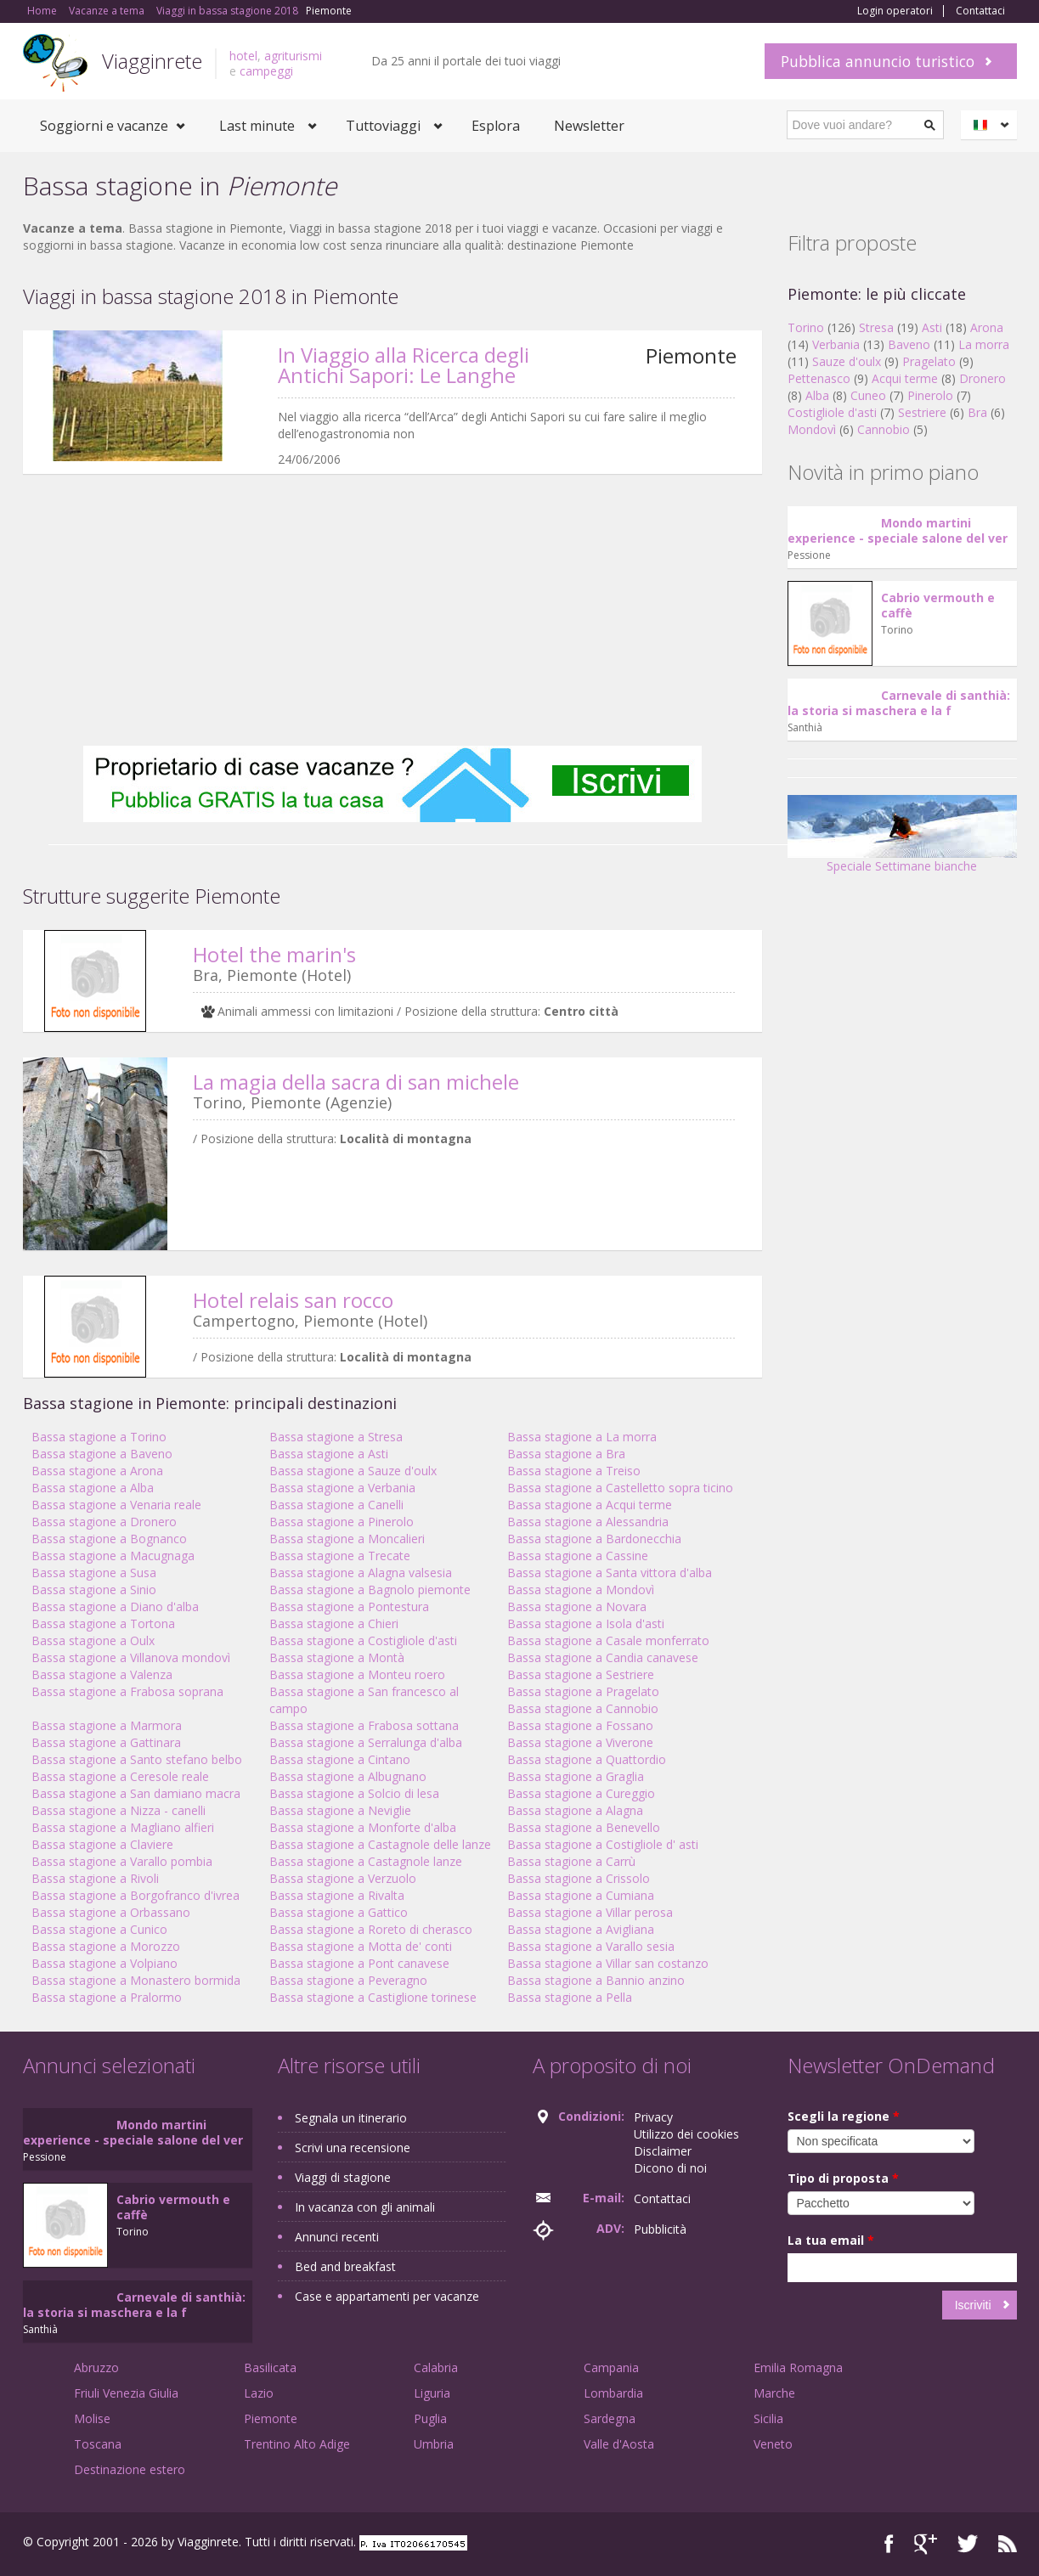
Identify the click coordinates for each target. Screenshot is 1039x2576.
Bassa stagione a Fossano (580, 1725)
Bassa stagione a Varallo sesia (591, 1946)
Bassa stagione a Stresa (336, 1437)
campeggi (266, 71)
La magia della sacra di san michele (356, 1082)
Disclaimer (663, 2151)
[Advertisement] (392, 610)
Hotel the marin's (274, 954)
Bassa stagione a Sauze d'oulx (353, 1471)
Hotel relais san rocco (293, 1300)
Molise (92, 2418)
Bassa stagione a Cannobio (582, 1708)
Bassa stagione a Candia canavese (602, 1657)
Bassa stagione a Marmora (106, 1725)
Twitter (967, 2544)
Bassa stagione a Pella (569, 1997)
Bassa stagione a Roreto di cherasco (370, 1929)
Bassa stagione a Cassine (577, 1555)
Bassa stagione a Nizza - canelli (118, 1810)
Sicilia (768, 2418)
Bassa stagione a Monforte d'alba (362, 1827)
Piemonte (270, 2418)
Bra (977, 412)
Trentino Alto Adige (297, 2444)
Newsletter (589, 125)
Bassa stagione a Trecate (339, 1555)
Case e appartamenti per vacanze (387, 2296)
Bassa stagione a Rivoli (95, 1878)
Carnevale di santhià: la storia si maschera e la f (899, 703)
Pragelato (929, 361)
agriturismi (293, 56)
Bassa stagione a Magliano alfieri (122, 1827)
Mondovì (812, 429)
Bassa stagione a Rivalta (336, 1895)
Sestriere (922, 412)
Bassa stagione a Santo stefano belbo (136, 1759)
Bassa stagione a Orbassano (110, 1912)
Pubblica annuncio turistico (877, 61)
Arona (986, 327)
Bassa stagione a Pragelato (583, 1691)
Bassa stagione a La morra (582, 1437)
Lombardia (613, 2393)
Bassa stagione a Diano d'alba (115, 1606)
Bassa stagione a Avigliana (580, 1929)
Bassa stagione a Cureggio (581, 1793)
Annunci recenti (337, 2237)
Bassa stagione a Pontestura (349, 1606)
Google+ (925, 2544)
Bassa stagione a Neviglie (340, 1810)
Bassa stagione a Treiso (574, 1471)
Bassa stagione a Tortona (103, 1623)
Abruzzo (96, 2367)
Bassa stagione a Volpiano (104, 1963)
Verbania (836, 344)
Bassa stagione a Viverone (580, 1742)
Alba (817, 395)
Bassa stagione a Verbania (342, 1488)
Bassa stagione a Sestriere (580, 1674)
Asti (932, 327)
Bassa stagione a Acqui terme (589, 1505)
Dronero (982, 378)
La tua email (831, 2240)
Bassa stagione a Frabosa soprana (127, 1691)
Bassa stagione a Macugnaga (113, 1555)
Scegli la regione (844, 2116)
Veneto (773, 2444)
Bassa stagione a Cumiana (580, 1895)
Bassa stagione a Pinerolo (341, 1521)
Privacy (653, 2117)
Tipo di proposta (843, 2178)
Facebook (889, 2544)
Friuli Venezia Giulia (126, 2393)
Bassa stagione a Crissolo (578, 1878)
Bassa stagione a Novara (577, 1606)
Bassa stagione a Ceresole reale (120, 1776)
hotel (243, 56)
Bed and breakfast (345, 2266)
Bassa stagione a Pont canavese (359, 1963)
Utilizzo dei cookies (686, 2134)
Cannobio (883, 429)
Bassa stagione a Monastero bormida (135, 1980)
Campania (611, 2367)
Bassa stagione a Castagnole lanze (365, 1861)
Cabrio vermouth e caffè (938, 605)
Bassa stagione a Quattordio (586, 1759)
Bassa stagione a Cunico (99, 1929)
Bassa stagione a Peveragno (348, 1980)
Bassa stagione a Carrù (571, 1861)
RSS (1007, 2544)
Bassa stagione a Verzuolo (342, 1878)
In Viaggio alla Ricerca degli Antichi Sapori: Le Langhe (403, 365)
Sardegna (609, 2418)
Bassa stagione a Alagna (575, 1810)
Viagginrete (152, 61)
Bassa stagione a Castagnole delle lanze (380, 1844)
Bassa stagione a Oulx (93, 1640)
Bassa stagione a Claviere (102, 1844)
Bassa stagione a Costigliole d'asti (363, 1640)
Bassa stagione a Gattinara (106, 1742)
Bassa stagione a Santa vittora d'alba (609, 1572)
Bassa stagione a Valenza (101, 1674)
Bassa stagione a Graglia (575, 1776)
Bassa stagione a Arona (97, 1471)
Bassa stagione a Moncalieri (347, 1538)
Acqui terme (905, 378)
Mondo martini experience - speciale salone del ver (898, 530)
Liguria (432, 2393)
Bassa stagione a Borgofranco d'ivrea (135, 1895)
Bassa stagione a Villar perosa (590, 1912)
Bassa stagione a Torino (99, 1437)
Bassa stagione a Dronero (104, 1521)
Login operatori (895, 11)
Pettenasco (819, 378)
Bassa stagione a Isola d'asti (585, 1623)
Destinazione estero (129, 2469)
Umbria (434, 2444)
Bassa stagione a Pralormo (106, 1997)
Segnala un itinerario (351, 2118)
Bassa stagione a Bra (566, 1454)
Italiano (991, 124)
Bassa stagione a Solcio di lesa (354, 1793)
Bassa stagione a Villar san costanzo (608, 1963)
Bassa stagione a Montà (336, 1657)
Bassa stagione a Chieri (333, 1623)
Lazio (259, 2393)
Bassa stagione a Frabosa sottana (364, 1725)
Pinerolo (930, 395)
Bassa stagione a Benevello (583, 1827)
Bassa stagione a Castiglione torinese (373, 1997)
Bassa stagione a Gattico (338, 1912)
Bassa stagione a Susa (93, 1572)
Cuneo (868, 395)
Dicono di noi (670, 2168)
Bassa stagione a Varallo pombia (121, 1861)
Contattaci (980, 11)
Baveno (909, 344)
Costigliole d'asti (832, 412)
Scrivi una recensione (352, 2147)
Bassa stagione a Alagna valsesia (360, 1572)
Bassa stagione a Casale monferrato (608, 1640)
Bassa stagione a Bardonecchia (594, 1538)
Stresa (876, 327)
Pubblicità (660, 2229)
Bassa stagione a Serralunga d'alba (365, 1742)
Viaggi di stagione (343, 2177)
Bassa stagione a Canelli (336, 1505)
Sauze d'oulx (846, 361)
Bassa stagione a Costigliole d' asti (602, 1844)
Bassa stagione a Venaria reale (116, 1505)
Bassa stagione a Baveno (101, 1454)
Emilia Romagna (798, 2367)
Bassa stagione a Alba (92, 1488)
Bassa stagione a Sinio (93, 1589)
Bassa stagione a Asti (328, 1454)
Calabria (436, 2367)
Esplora (496, 125)
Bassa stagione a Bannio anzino (596, 1980)
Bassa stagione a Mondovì (580, 1589)
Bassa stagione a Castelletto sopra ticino (620, 1488)
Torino (806, 327)
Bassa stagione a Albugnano (347, 1776)
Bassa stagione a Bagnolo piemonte (370, 1589)
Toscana (97, 2444)
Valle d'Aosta (619, 2444)
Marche (774, 2393)
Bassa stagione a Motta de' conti (360, 1946)
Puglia (430, 2418)
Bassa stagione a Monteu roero (357, 1674)
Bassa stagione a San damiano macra (135, 1793)
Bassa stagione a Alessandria (588, 1521)
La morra (983, 344)
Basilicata (270, 2367)
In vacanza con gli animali (365, 2207)
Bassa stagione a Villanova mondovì (130, 1657)
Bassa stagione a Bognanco (109, 1538)
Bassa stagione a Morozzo (105, 1946)
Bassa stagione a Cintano (339, 1759)
